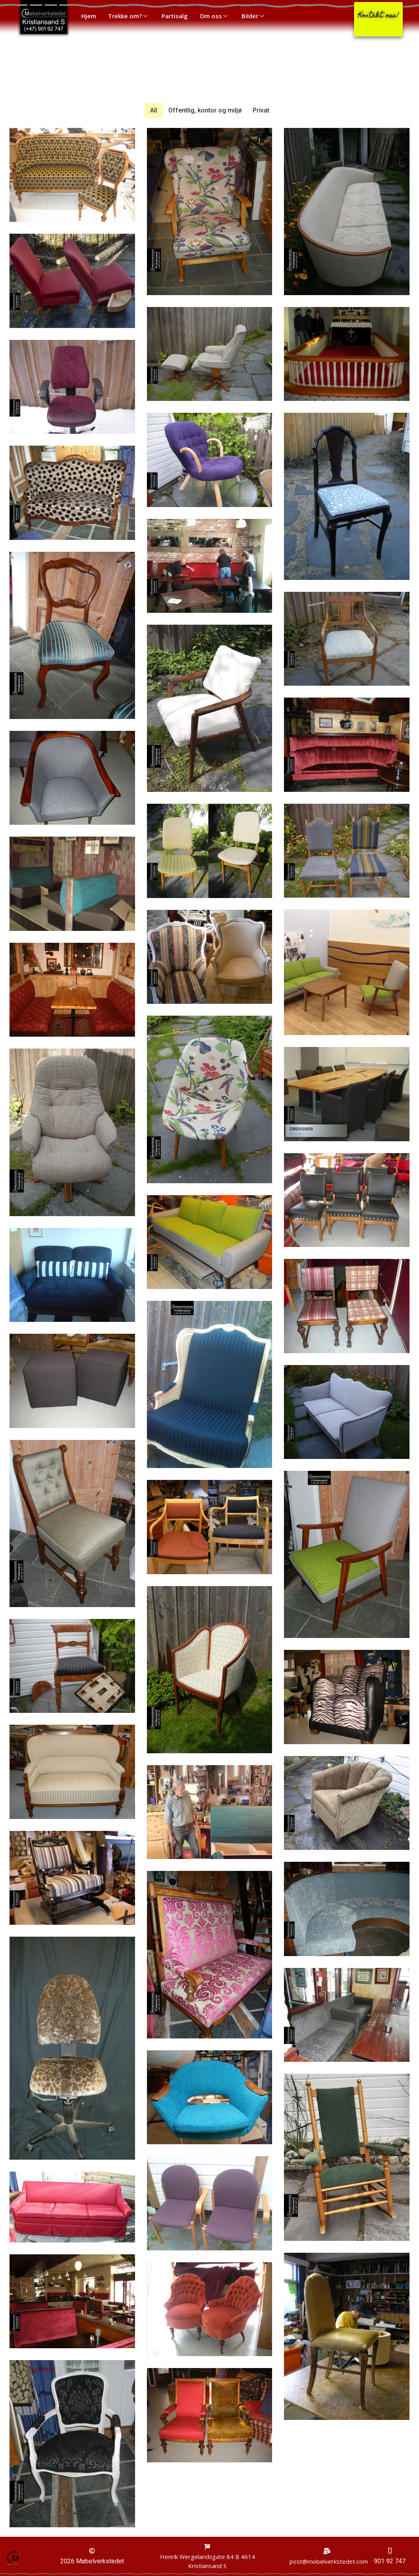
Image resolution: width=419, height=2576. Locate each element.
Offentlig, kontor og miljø (205, 110)
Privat (261, 110)
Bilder (254, 16)
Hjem (88, 16)
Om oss (215, 16)
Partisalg (175, 16)
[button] (378, 19)
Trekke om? (129, 16)
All (153, 110)
